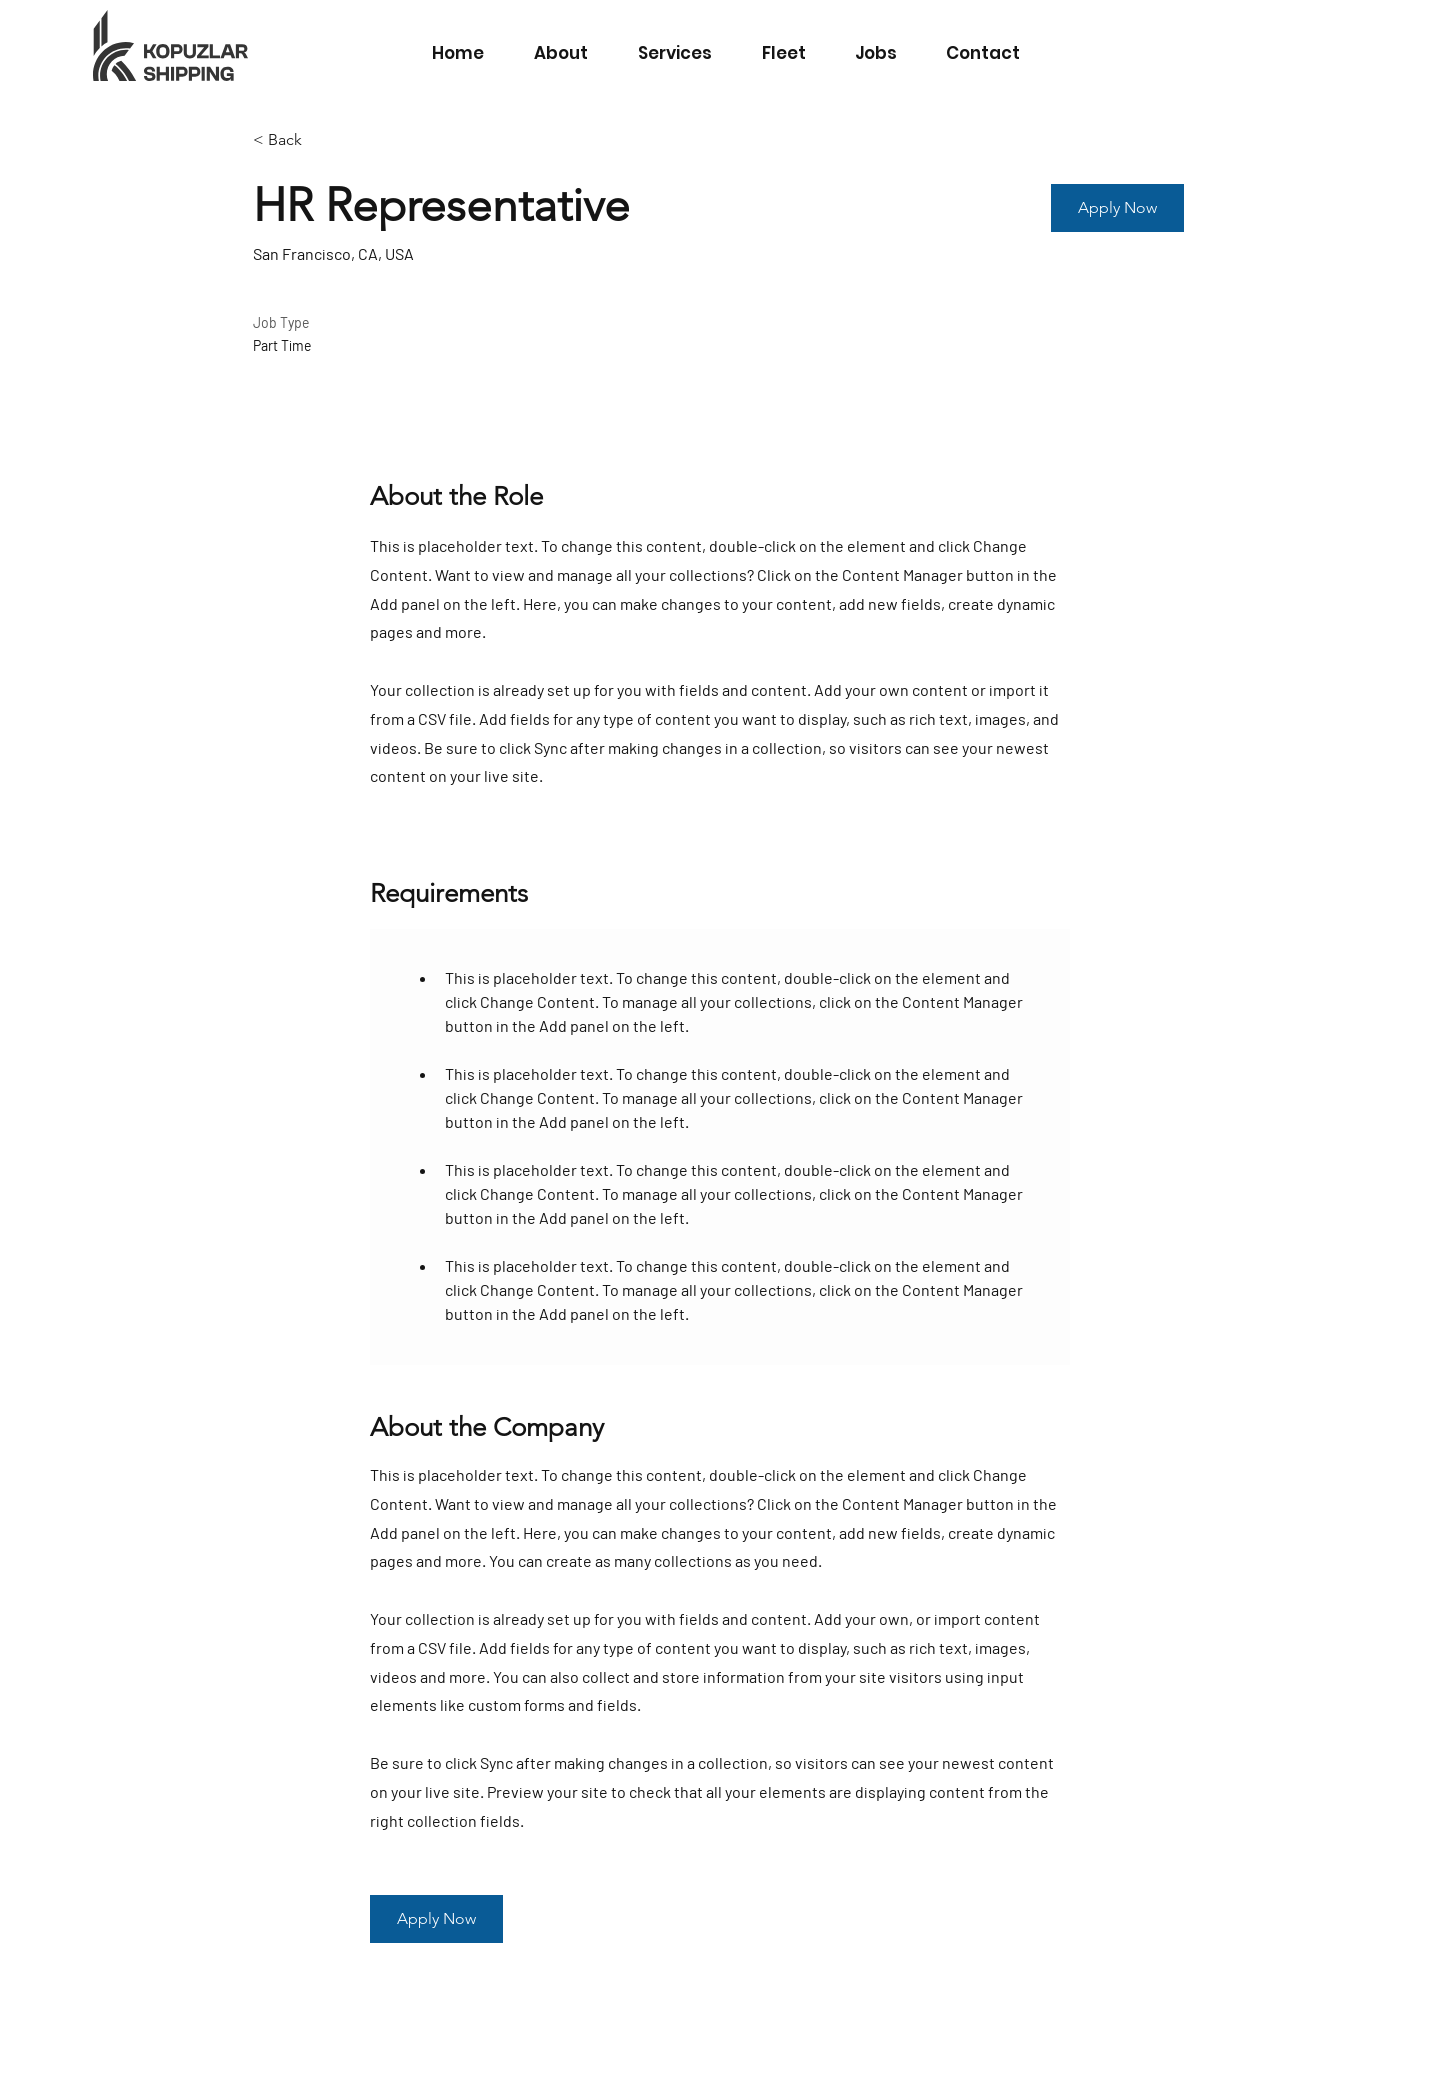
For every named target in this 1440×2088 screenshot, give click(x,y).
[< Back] (324, 140)
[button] (1117, 208)
